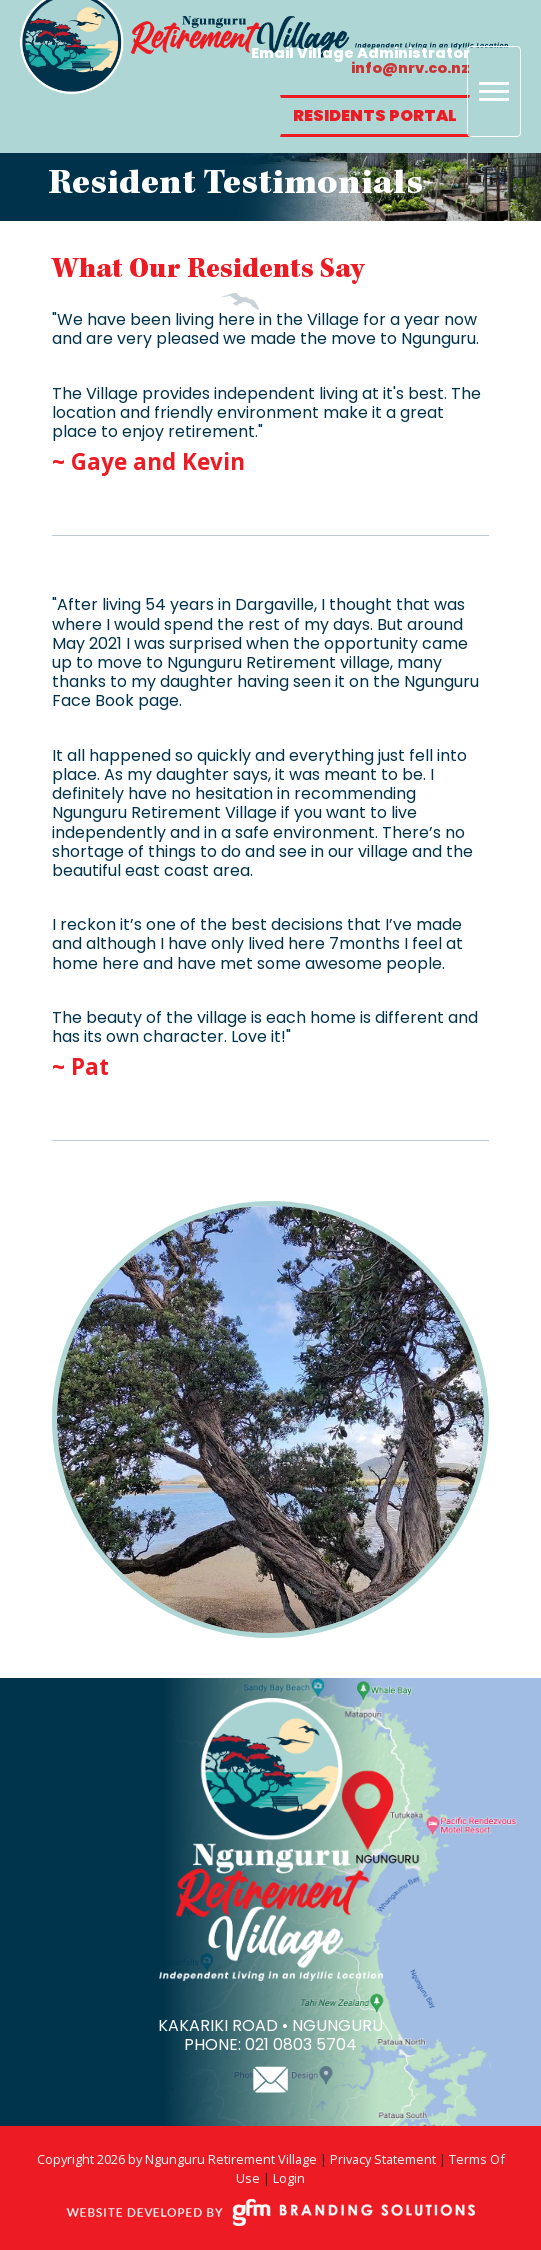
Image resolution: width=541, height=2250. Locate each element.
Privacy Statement (383, 2159)
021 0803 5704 (301, 2044)
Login (289, 2178)
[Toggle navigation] (494, 91)
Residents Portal (375, 115)
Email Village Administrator (360, 60)
